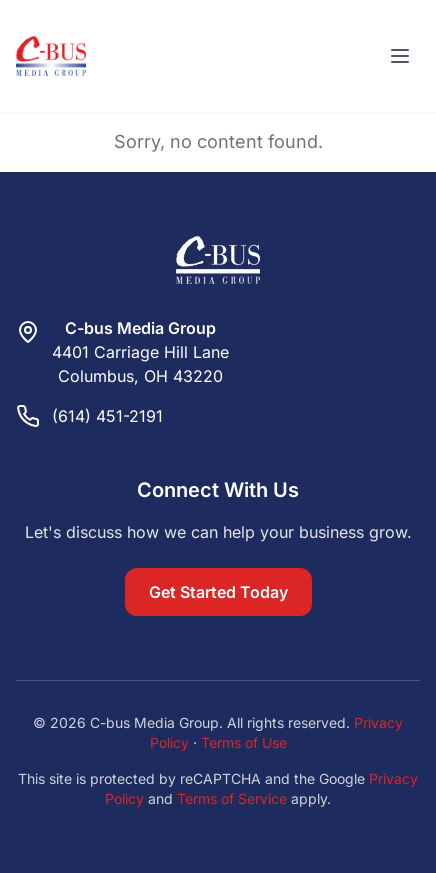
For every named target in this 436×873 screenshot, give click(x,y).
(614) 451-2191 (107, 416)
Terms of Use (244, 742)
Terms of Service (232, 798)
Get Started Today (218, 592)
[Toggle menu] (400, 56)
